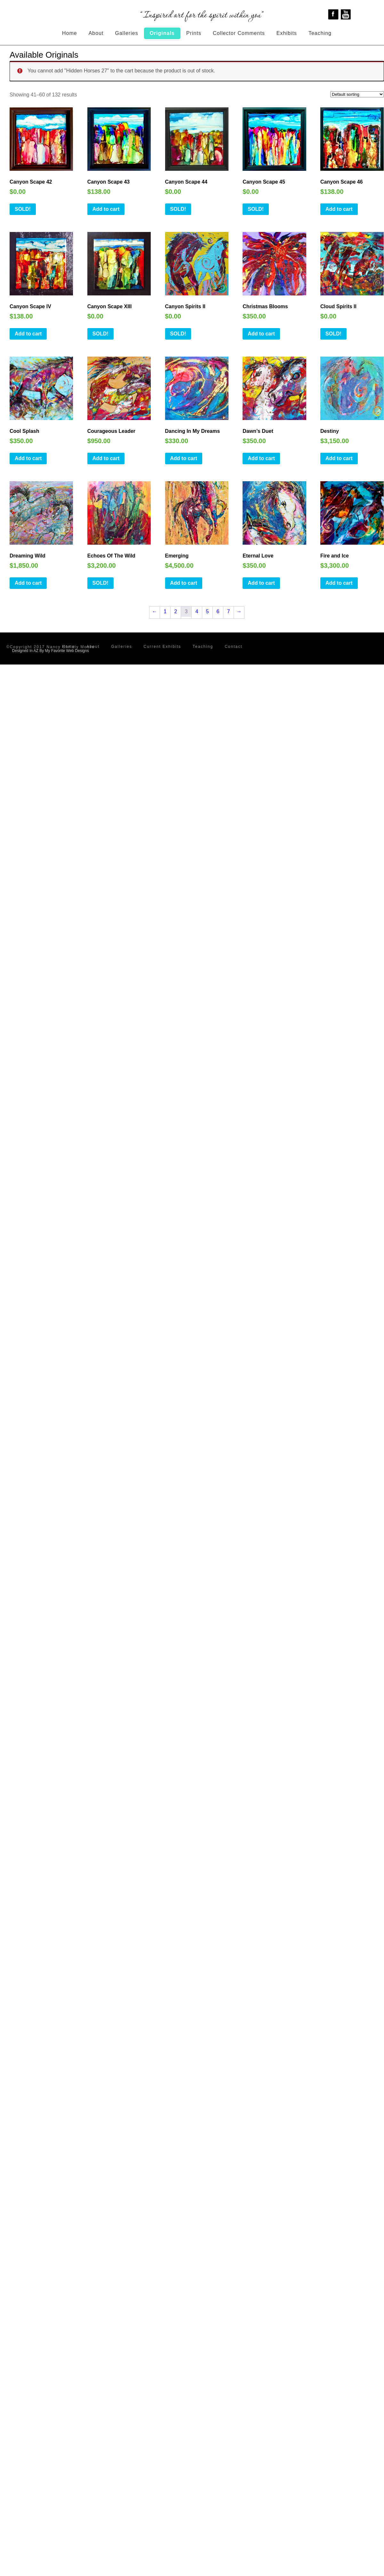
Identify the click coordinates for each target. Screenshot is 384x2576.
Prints (193, 33)
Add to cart (105, 209)
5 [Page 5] (207, 611)
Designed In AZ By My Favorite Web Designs (50, 650)
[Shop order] (357, 94)
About (96, 33)
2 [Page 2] (175, 611)
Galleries (126, 33)
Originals (162, 33)
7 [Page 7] (228, 611)
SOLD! (23, 209)
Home (69, 33)
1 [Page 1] (165, 611)
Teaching (320, 33)
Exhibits (286, 33)
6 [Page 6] (218, 611)
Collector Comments (239, 33)
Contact (233, 646)
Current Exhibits (162, 646)
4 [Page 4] (197, 611)
